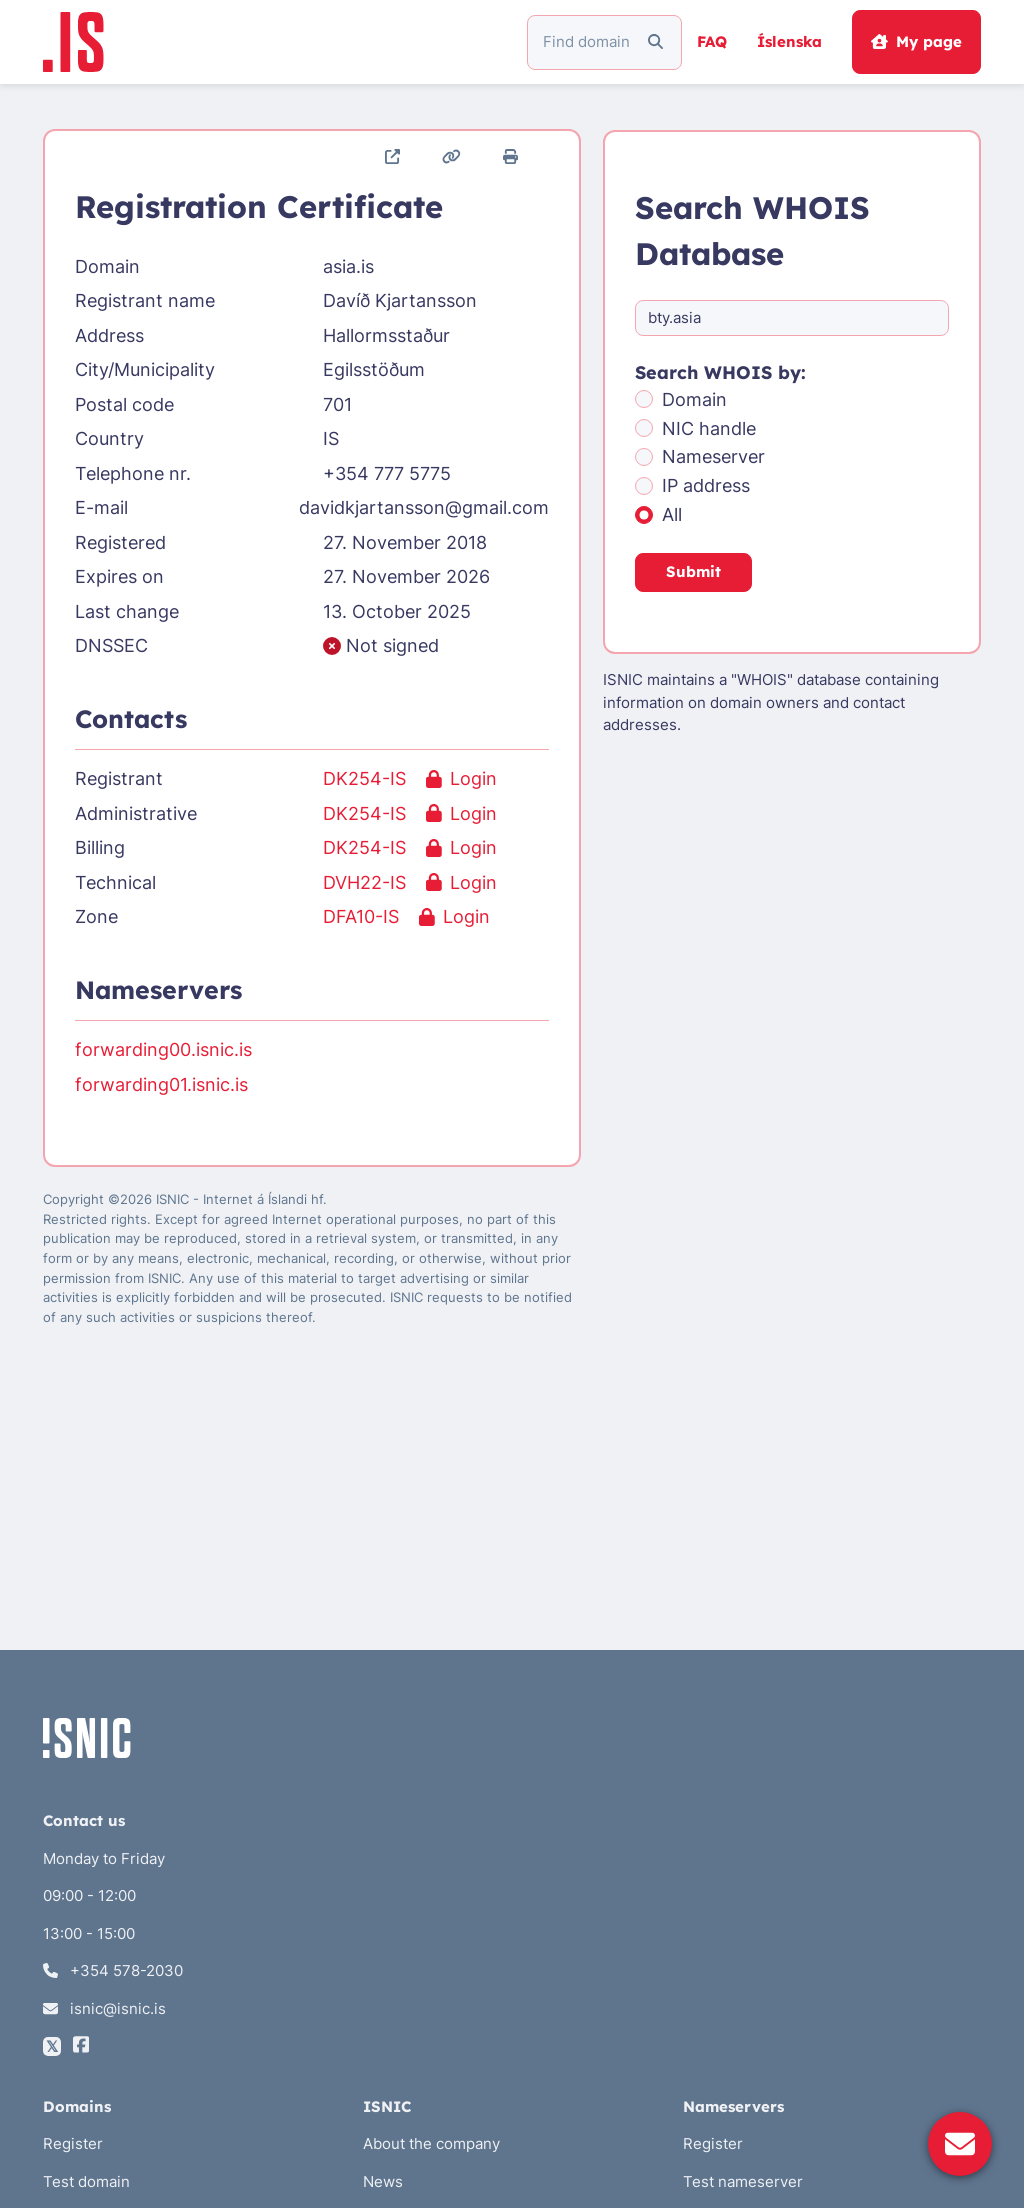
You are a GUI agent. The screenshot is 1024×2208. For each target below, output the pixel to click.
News (383, 2181)
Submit (693, 571)
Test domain (86, 2181)
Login (461, 778)
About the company (431, 2143)
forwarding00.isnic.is (163, 1049)
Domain (694, 399)
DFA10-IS (361, 916)
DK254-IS (364, 778)
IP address (706, 485)
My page (916, 41)
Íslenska (789, 41)
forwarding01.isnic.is (161, 1084)
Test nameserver (743, 2181)
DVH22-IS (364, 882)
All (672, 514)
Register (73, 2143)
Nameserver (713, 456)
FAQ (712, 41)
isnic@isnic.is (104, 2008)
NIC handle (709, 428)
